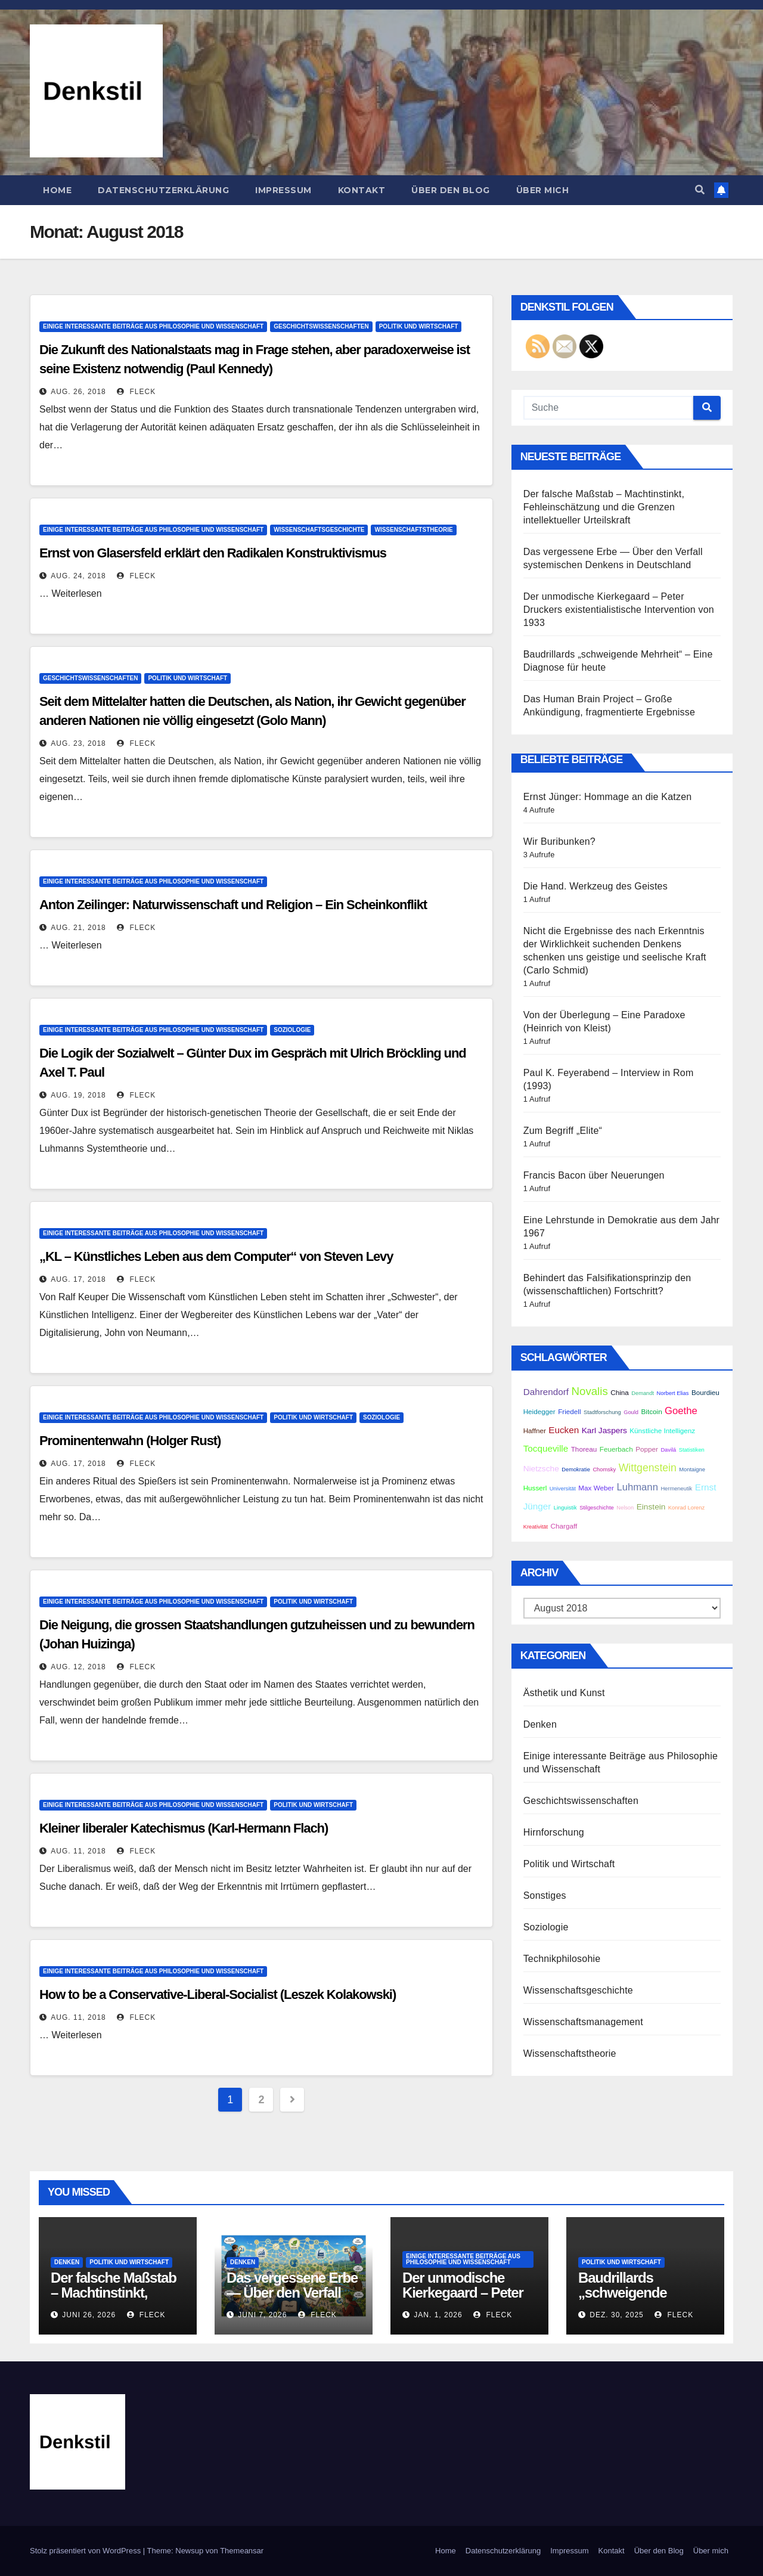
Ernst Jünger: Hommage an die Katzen (607, 797)
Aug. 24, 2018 (78, 576)
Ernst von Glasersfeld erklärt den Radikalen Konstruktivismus (212, 552)
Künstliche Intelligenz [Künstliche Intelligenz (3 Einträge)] (662, 1430)
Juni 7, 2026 (262, 2315)
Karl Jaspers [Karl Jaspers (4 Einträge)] (604, 1430)
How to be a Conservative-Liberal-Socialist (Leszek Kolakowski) (217, 1994)
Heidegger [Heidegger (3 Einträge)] (539, 1411)
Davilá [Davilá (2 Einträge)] (668, 1450)
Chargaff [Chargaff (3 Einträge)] (564, 1526)
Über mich (542, 190)
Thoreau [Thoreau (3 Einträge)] (584, 1449)
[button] (700, 190)
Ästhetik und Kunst (564, 1693)
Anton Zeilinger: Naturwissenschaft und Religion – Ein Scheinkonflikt (233, 904)
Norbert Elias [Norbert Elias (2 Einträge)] (673, 1393)
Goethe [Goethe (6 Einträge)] (681, 1410)
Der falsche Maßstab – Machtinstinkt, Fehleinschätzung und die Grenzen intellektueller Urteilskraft (603, 507)
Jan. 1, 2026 (438, 2315)
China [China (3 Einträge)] (619, 1392)
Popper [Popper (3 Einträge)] (646, 1449)
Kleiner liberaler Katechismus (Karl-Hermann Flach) (183, 1828)
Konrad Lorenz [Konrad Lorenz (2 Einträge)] (686, 1508)
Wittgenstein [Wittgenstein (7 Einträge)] (648, 1468)
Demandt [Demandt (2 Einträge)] (642, 1393)
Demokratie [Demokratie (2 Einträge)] (576, 1470)
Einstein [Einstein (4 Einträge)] (651, 1506)
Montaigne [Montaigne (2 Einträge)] (692, 1470)
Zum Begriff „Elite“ (562, 1131)
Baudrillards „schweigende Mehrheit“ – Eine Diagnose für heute (636, 2300)
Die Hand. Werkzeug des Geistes (595, 886)
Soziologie (292, 1030)
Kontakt (362, 190)
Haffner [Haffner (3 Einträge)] (534, 1430)
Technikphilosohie (562, 1959)
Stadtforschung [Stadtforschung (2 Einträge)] (602, 1412)
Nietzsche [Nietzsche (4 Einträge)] (541, 1468)
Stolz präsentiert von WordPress (86, 2550)
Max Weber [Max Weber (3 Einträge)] (596, 1488)
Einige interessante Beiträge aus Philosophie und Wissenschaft (153, 326)
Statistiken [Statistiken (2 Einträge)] (692, 1450)
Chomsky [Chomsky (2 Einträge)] (604, 1470)
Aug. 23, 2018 (78, 743)
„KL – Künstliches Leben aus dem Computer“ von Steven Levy (216, 1256)
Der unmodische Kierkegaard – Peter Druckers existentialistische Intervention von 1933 (618, 609)
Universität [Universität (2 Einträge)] (563, 1489)
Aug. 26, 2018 (78, 392)
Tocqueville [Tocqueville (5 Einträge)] (546, 1448)
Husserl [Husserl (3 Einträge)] (535, 1488)
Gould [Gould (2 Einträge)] (631, 1412)
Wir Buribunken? (559, 841)
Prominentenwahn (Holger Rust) (130, 1440)
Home (57, 190)
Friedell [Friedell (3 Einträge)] (569, 1411)
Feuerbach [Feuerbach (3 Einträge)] (616, 1449)
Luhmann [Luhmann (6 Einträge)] (637, 1487)
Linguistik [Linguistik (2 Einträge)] (565, 1508)
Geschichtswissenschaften (321, 326)
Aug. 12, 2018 (78, 1667)
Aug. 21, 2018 (78, 927)
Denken (540, 1724)
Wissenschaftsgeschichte (319, 529)
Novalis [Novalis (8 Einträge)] (590, 1391)
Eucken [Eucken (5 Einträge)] (563, 1430)
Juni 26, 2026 (89, 2315)
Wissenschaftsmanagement (583, 2022)
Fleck (136, 392)
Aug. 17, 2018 (78, 1279)
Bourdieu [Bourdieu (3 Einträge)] (705, 1392)
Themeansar (241, 2550)
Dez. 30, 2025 (616, 2315)
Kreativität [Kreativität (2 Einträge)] (535, 1527)
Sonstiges (544, 1895)
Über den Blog (450, 190)
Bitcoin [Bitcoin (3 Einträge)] (651, 1411)
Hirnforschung (553, 1832)
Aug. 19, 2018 (78, 1095)
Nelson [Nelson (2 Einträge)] (625, 1508)
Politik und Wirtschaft (418, 326)
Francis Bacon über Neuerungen (594, 1175)
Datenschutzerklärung (163, 190)
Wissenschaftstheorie (413, 529)
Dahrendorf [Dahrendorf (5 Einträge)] (546, 1392)
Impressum (283, 190)
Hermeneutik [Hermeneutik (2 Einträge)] (676, 1489)
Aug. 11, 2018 (78, 1851)
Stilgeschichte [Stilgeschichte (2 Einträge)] (596, 1508)
